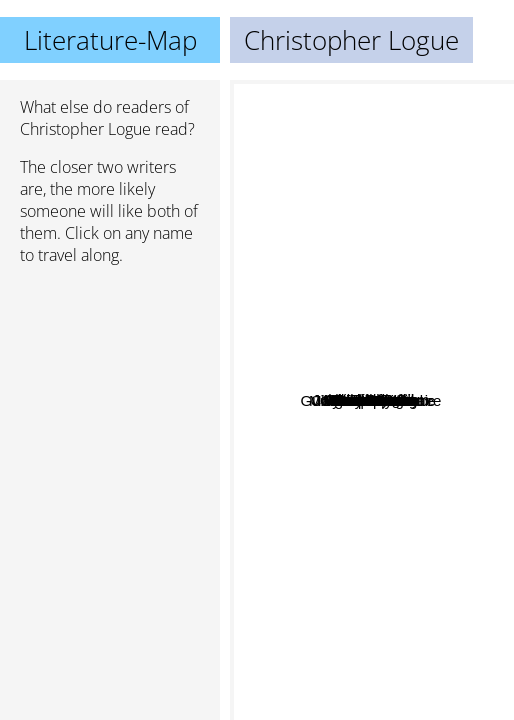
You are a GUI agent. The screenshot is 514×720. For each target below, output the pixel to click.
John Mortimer (397, 598)
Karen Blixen (421, 380)
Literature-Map (110, 40)
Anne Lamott (294, 488)
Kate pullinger (348, 445)
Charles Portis (331, 375)
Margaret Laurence (401, 468)
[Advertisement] (110, 387)
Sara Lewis (378, 315)
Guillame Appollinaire (341, 359)
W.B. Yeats (360, 216)
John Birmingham (325, 426)
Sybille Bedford (399, 408)
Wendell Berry (429, 351)
